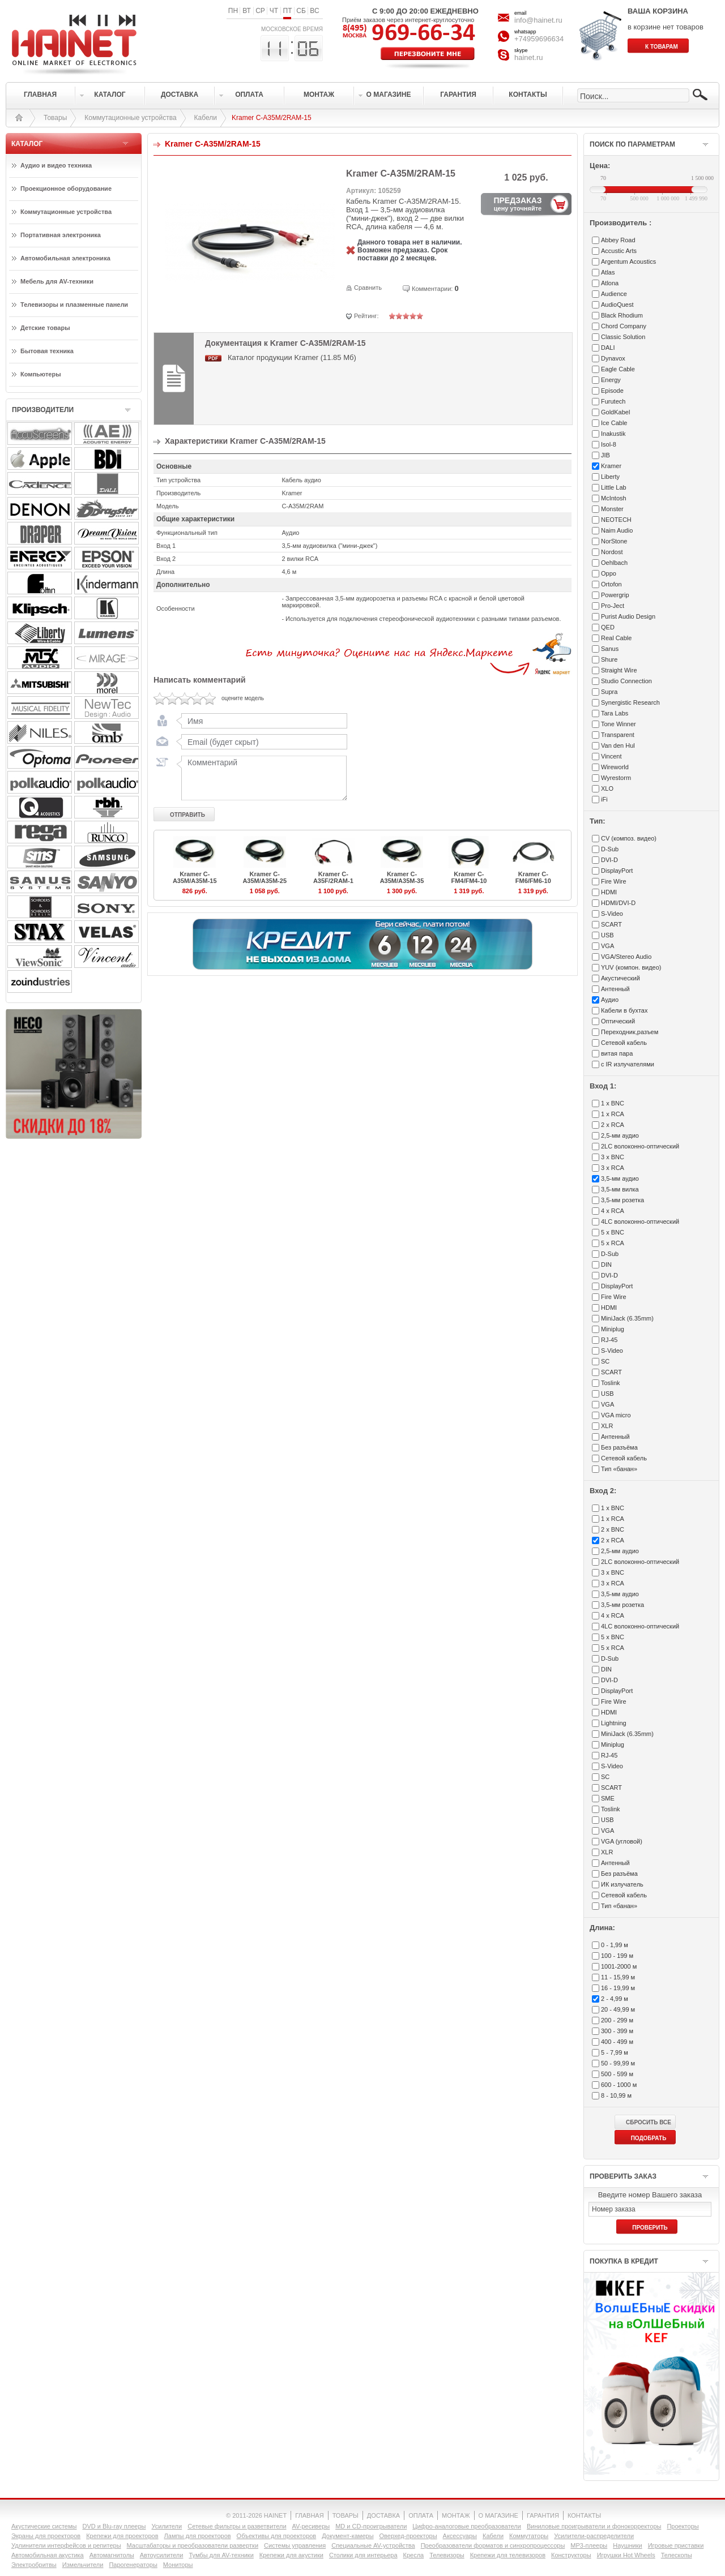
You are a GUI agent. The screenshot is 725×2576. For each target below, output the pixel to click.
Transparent (617, 734)
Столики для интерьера (363, 2555)
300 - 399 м (617, 2031)
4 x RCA (612, 1210)
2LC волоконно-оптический (640, 1146)
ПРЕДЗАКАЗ (518, 204)
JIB (605, 455)
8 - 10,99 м (616, 2095)
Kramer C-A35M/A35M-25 (264, 877)
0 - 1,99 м (614, 1944)
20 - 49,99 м (618, 2009)
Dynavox (613, 358)
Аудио (610, 999)
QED (608, 627)
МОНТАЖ (456, 2515)
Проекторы (682, 2526)
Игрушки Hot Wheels (626, 2555)
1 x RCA (612, 1114)
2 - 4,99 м (614, 1998)
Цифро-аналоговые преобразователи (466, 2526)
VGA (607, 945)
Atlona (610, 283)
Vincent (611, 756)
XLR (607, 1425)
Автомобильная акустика (47, 2555)
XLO (607, 788)
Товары (55, 118)
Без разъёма (619, 1447)
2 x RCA (612, 1124)
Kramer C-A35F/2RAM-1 (333, 877)
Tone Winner (618, 724)
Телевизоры (446, 2555)
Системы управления (295, 2545)
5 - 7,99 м (614, 2052)
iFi (604, 799)
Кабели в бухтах (624, 1010)
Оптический (618, 1021)
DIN (606, 1264)
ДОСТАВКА (383, 2515)
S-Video (612, 913)
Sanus (610, 648)
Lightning (613, 1723)
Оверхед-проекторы (408, 2535)
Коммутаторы (528, 2535)
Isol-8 (608, 444)
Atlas (608, 272)
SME (608, 1798)
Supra (609, 691)
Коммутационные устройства (130, 118)
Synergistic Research (630, 702)
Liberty (610, 476)
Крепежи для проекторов (122, 2535)
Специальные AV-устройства (373, 2545)
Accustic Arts (619, 250)
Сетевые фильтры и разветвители (236, 2526)
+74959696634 (539, 39)
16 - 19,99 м (618, 1987)
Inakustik (613, 433)
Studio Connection (626, 681)
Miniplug (612, 1329)
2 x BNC (612, 1529)
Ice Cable (614, 422)
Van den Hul (618, 745)
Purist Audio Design (628, 616)
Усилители (166, 2526)
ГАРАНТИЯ (543, 2515)
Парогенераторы (133, 2564)
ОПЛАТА (420, 2515)
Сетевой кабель (624, 1042)
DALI (608, 347)
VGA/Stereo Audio (626, 956)
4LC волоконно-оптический (640, 1221)
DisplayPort (617, 870)
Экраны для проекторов (45, 2535)
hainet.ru (528, 57)
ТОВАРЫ (345, 2515)
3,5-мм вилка (620, 1189)
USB (607, 935)
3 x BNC (612, 1157)
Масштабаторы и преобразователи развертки (193, 2545)
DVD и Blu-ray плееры (114, 2526)
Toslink (610, 1382)
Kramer (611, 465)
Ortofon (611, 584)
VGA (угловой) (621, 1841)
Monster (612, 508)
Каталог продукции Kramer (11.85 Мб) (292, 357)
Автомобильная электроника (65, 258)
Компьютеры (40, 374)
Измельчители (83, 2564)
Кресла (413, 2555)
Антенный (615, 988)
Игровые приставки (676, 2545)
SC (605, 1361)
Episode (612, 390)
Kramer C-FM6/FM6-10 (533, 877)
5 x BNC (612, 1232)
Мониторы (178, 2564)
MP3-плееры (588, 2545)
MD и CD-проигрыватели (371, 2526)
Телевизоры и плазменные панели (74, 304)
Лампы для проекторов (197, 2535)
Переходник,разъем (629, 1031)
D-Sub (610, 849)
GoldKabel (615, 412)
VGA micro (616, 1415)
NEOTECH (616, 519)
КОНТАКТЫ (584, 2515)
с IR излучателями (627, 1064)
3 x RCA (612, 1167)
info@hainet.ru (538, 20)
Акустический (620, 978)
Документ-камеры (347, 2535)
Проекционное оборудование (66, 188)
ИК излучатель (622, 1884)
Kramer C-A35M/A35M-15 (195, 877)
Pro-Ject (612, 605)
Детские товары (45, 327)
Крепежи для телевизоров (507, 2555)
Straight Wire (619, 670)
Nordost (612, 551)
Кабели (205, 118)
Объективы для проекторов (277, 2535)
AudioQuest (617, 304)
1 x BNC (612, 1103)
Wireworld (615, 767)
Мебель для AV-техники (56, 281)
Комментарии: (432, 288)
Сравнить (368, 287)
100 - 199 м (617, 1955)
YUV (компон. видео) (631, 967)
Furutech (613, 401)
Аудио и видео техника (56, 165)
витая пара (617, 1053)
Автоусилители (162, 2555)
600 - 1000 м (619, 2084)
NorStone (614, 541)
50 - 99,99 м (618, 2063)
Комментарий (261, 777)
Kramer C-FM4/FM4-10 (469, 877)
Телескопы (676, 2555)
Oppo (608, 573)
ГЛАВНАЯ (309, 2515)
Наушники (627, 2545)
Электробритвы (34, 2564)
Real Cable (616, 638)
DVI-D (609, 859)
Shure (609, 659)
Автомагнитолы (111, 2555)
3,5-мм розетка (622, 1200)
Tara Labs (614, 713)
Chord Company (623, 326)
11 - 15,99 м (618, 1977)
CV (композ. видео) (628, 838)
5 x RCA (612, 1243)
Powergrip (615, 595)
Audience (614, 293)
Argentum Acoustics (628, 261)
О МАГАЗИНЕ (498, 2515)
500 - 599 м (617, 2074)
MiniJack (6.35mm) (627, 1318)
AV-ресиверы (311, 2526)
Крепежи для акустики (291, 2555)
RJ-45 (609, 1339)
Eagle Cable (618, 369)
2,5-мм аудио (620, 1135)
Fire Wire (613, 881)
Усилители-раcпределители (594, 2535)
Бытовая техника (47, 351)
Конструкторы (571, 2555)
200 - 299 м (617, 2020)
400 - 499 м (617, 2041)
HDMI (609, 892)
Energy (611, 379)
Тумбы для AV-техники (221, 2555)
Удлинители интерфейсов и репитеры (66, 2545)
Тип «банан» (619, 1468)
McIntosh (613, 498)
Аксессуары (460, 2535)
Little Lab (613, 487)
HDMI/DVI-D (618, 902)
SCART (611, 924)
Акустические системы (43, 2526)
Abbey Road (618, 240)
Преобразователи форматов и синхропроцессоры (493, 2545)
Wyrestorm (616, 777)
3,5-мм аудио (620, 1178)
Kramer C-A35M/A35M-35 (402, 877)
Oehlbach (614, 562)
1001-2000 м (619, 1966)
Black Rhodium (622, 315)
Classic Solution (623, 336)
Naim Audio (617, 530)
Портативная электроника (60, 235)
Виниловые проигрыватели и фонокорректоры (594, 2526)
